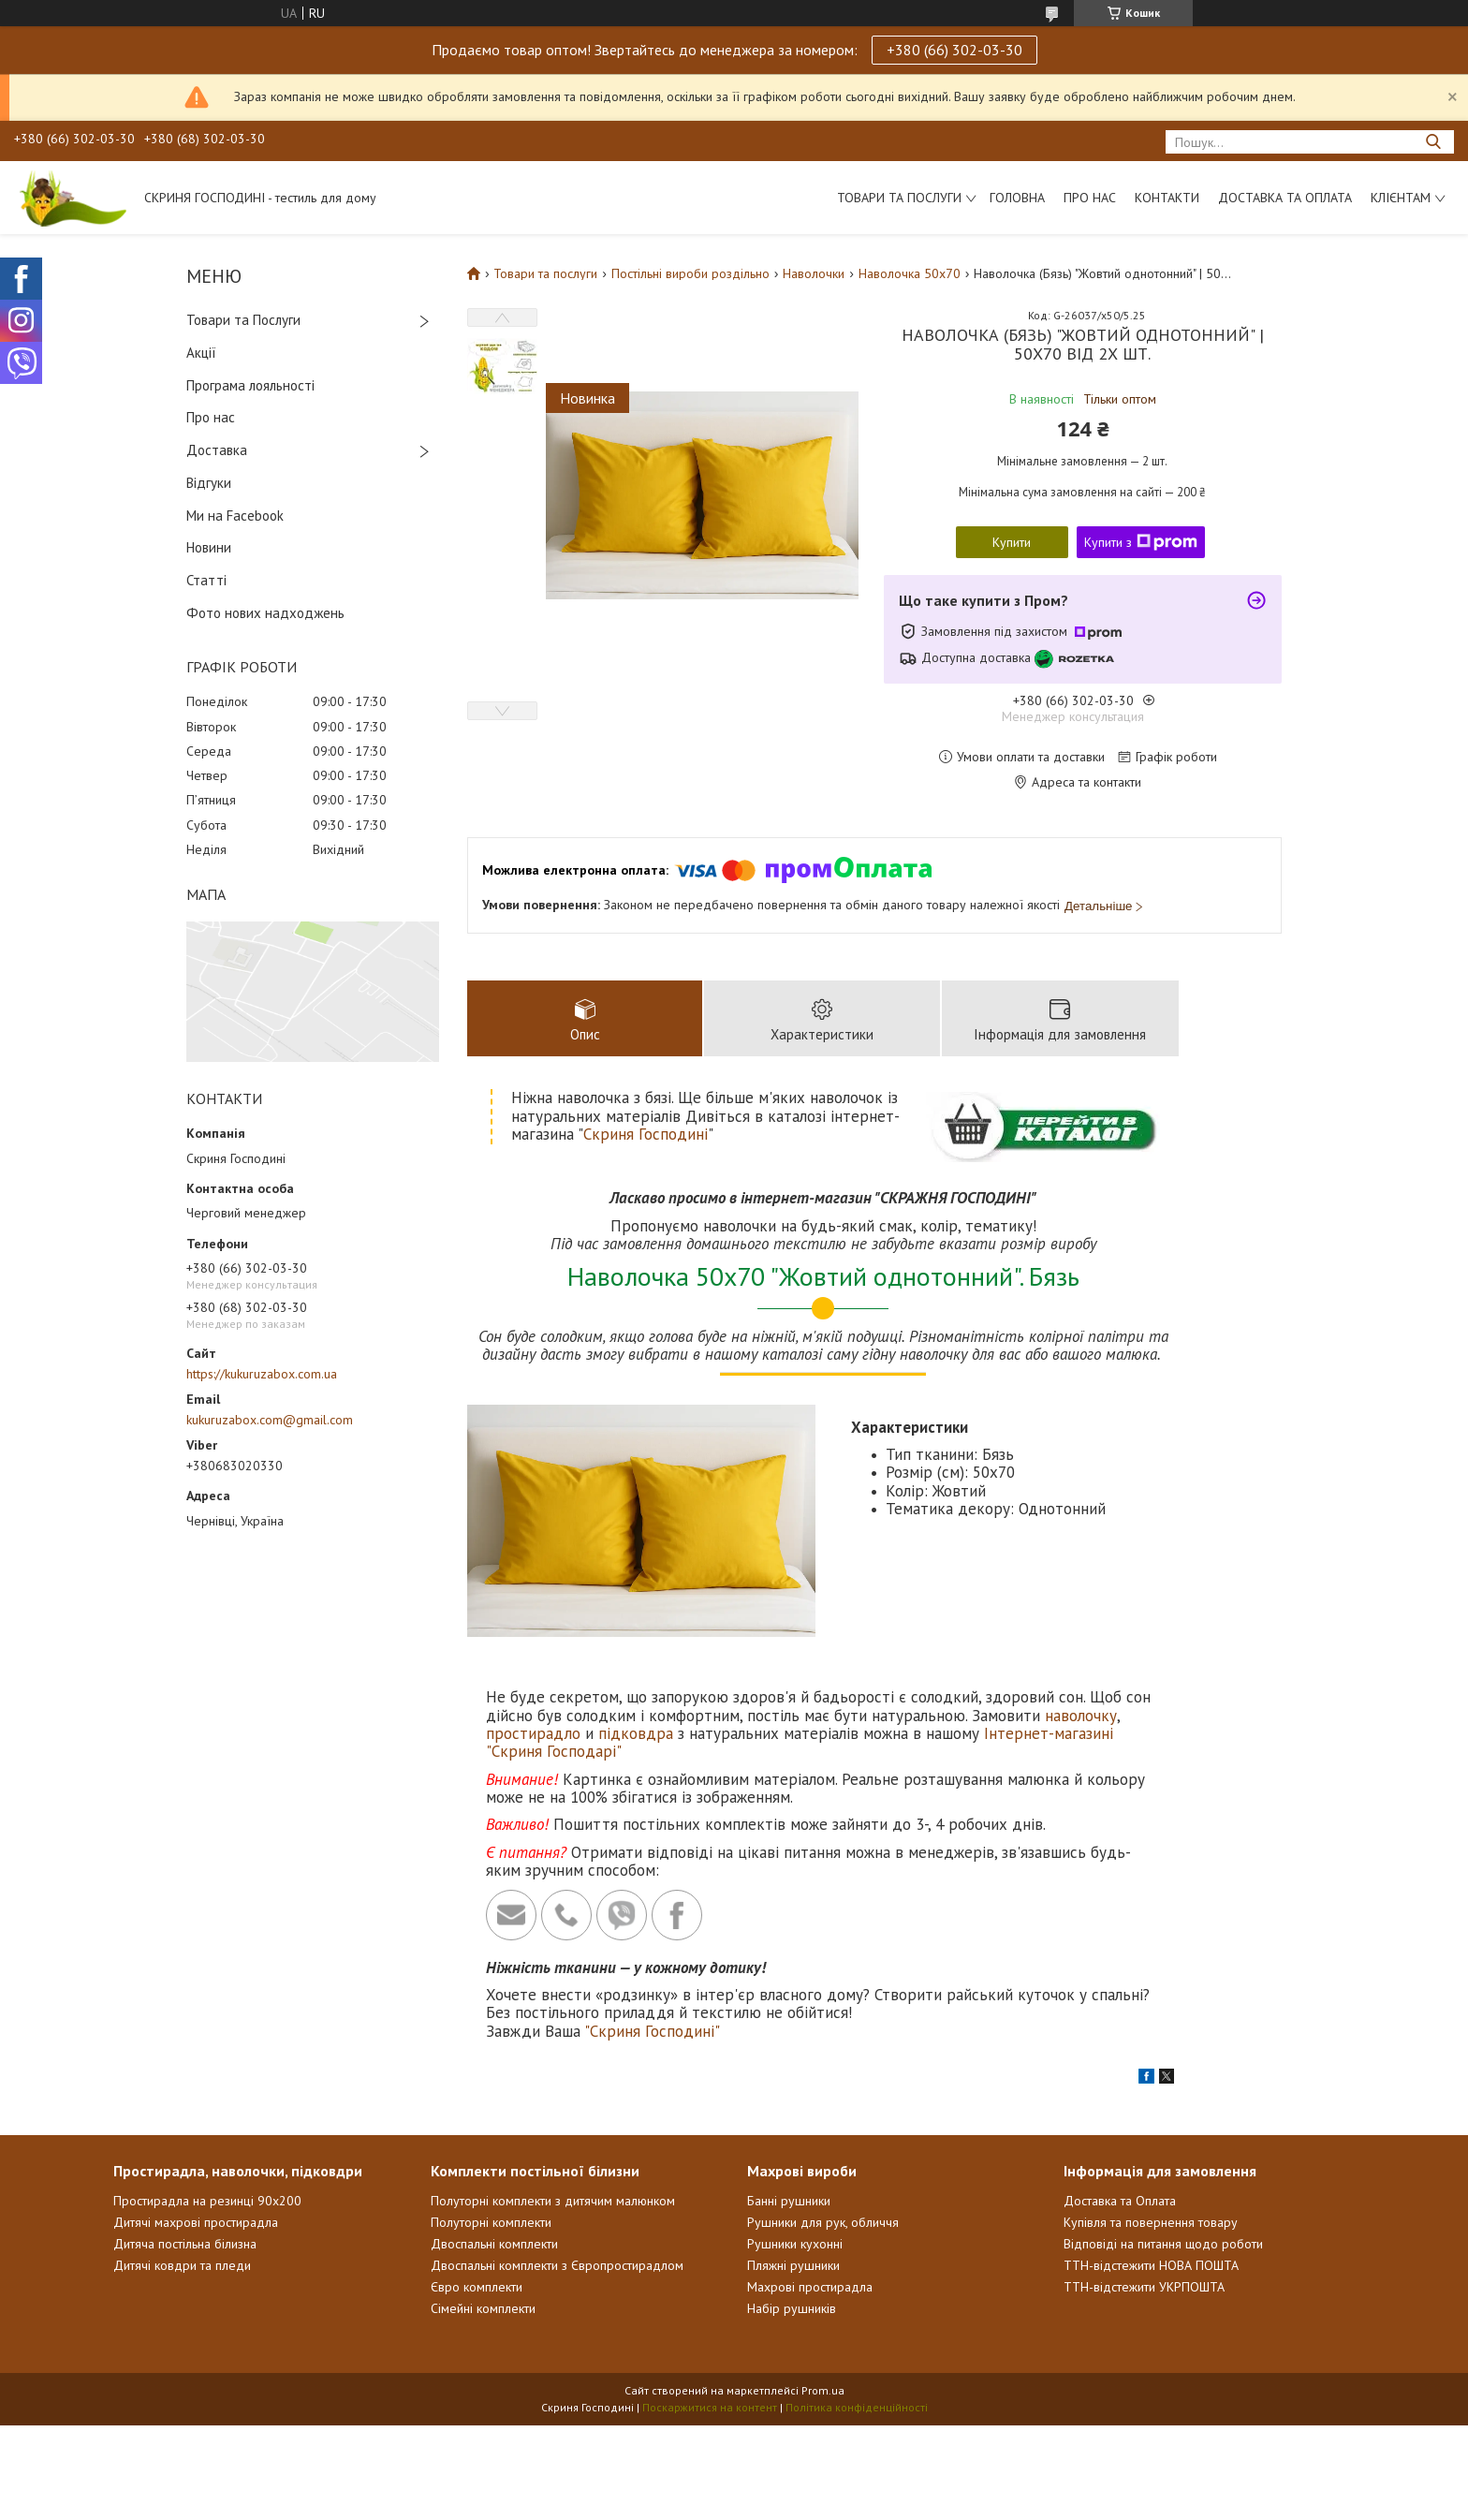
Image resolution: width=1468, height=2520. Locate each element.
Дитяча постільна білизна (185, 2243)
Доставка (216, 450)
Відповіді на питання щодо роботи (1163, 2243)
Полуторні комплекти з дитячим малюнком (553, 2200)
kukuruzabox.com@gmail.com (269, 1419)
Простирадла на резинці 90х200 (207, 2200)
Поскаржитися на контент (709, 2407)
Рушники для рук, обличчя (823, 2222)
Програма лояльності (250, 385)
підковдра (635, 1733)
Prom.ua (822, 2390)
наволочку (1081, 1715)
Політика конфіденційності (856, 2407)
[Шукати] (1433, 142)
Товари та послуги (899, 197)
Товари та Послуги (243, 320)
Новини (208, 547)
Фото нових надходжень (265, 613)
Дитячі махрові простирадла (195, 2222)
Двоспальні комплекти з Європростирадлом (557, 2265)
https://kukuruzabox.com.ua (261, 1373)
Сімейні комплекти (483, 2308)
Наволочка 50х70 (910, 273)
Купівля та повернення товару (1151, 2222)
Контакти (1167, 197)
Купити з (1140, 542)
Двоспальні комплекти (494, 2243)
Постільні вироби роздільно (690, 273)
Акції (201, 352)
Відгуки (208, 483)
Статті (206, 580)
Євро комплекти (476, 2286)
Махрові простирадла (810, 2286)
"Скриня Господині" (652, 2031)
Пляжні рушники (793, 2265)
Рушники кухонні (795, 2243)
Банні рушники (788, 2200)
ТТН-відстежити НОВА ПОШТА (1151, 2265)
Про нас (1090, 197)
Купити (1011, 542)
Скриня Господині (645, 1134)
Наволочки (813, 273)
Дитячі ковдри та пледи (182, 2265)
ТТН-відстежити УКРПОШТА (1144, 2286)
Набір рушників (791, 2308)
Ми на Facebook (235, 515)
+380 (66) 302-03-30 (954, 49)
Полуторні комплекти (491, 2222)
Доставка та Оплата (1285, 197)
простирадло (533, 1733)
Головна (1017, 197)
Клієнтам (1401, 197)
